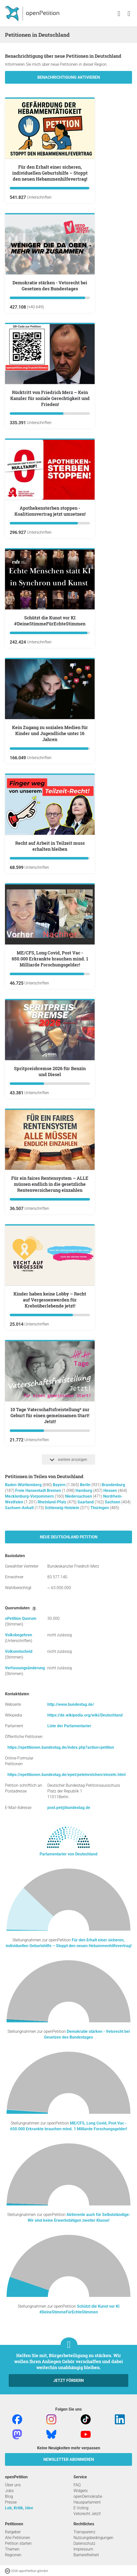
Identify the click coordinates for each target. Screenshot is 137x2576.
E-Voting (80, 2508)
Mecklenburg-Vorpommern (30, 1496)
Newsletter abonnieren (68, 2459)
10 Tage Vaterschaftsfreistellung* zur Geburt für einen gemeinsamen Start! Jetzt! (49, 1415)
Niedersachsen (79, 1496)
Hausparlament (87, 2502)
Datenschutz (84, 2543)
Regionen (13, 2555)
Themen (12, 2549)
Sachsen (113, 1502)
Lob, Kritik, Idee (19, 2508)
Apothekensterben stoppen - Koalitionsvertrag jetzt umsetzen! (49, 511)
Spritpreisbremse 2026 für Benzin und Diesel (50, 1071)
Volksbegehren (18, 1635)
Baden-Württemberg (24, 1484)
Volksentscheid (18, 1651)
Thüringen (100, 1507)
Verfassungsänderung (25, 1668)
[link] (129, 13)
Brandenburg (113, 1484)
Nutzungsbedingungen (93, 2537)
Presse (11, 2502)
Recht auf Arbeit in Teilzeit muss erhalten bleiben (50, 846)
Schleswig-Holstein (62, 1507)
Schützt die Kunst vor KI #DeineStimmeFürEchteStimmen (49, 621)
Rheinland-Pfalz (52, 1502)
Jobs (9, 2490)
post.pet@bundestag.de (68, 1807)
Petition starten (18, 2543)
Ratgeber (13, 2532)
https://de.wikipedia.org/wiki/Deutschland (85, 1715)
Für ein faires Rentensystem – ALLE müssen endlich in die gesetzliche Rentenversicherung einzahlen (49, 1184)
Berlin (85, 1484)
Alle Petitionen (17, 2537)
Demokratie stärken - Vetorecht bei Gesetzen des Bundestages (49, 286)
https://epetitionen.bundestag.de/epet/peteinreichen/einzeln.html (66, 1774)
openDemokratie (87, 2496)
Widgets (80, 2490)
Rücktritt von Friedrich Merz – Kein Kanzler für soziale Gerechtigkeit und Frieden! (50, 398)
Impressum (83, 2549)
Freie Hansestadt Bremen (38, 1490)
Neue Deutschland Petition (68, 1537)
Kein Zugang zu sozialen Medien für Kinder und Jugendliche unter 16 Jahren (50, 733)
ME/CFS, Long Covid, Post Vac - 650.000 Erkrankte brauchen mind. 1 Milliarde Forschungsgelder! (50, 959)
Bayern (60, 1484)
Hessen (110, 1490)
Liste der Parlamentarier (69, 1725)
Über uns (13, 2485)
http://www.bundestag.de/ (70, 1704)
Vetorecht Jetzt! (87, 2513)
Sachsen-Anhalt (20, 1507)
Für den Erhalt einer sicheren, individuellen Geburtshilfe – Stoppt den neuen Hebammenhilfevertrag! (50, 173)
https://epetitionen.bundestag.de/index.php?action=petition (60, 1747)
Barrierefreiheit (86, 2555)
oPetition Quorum (20, 1618)
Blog (9, 2496)
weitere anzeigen (68, 1459)
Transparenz (84, 2532)
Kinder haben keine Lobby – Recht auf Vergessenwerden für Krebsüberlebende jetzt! (49, 1300)
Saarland (86, 1502)
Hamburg (84, 1490)
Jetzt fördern (68, 2380)
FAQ (77, 2485)
